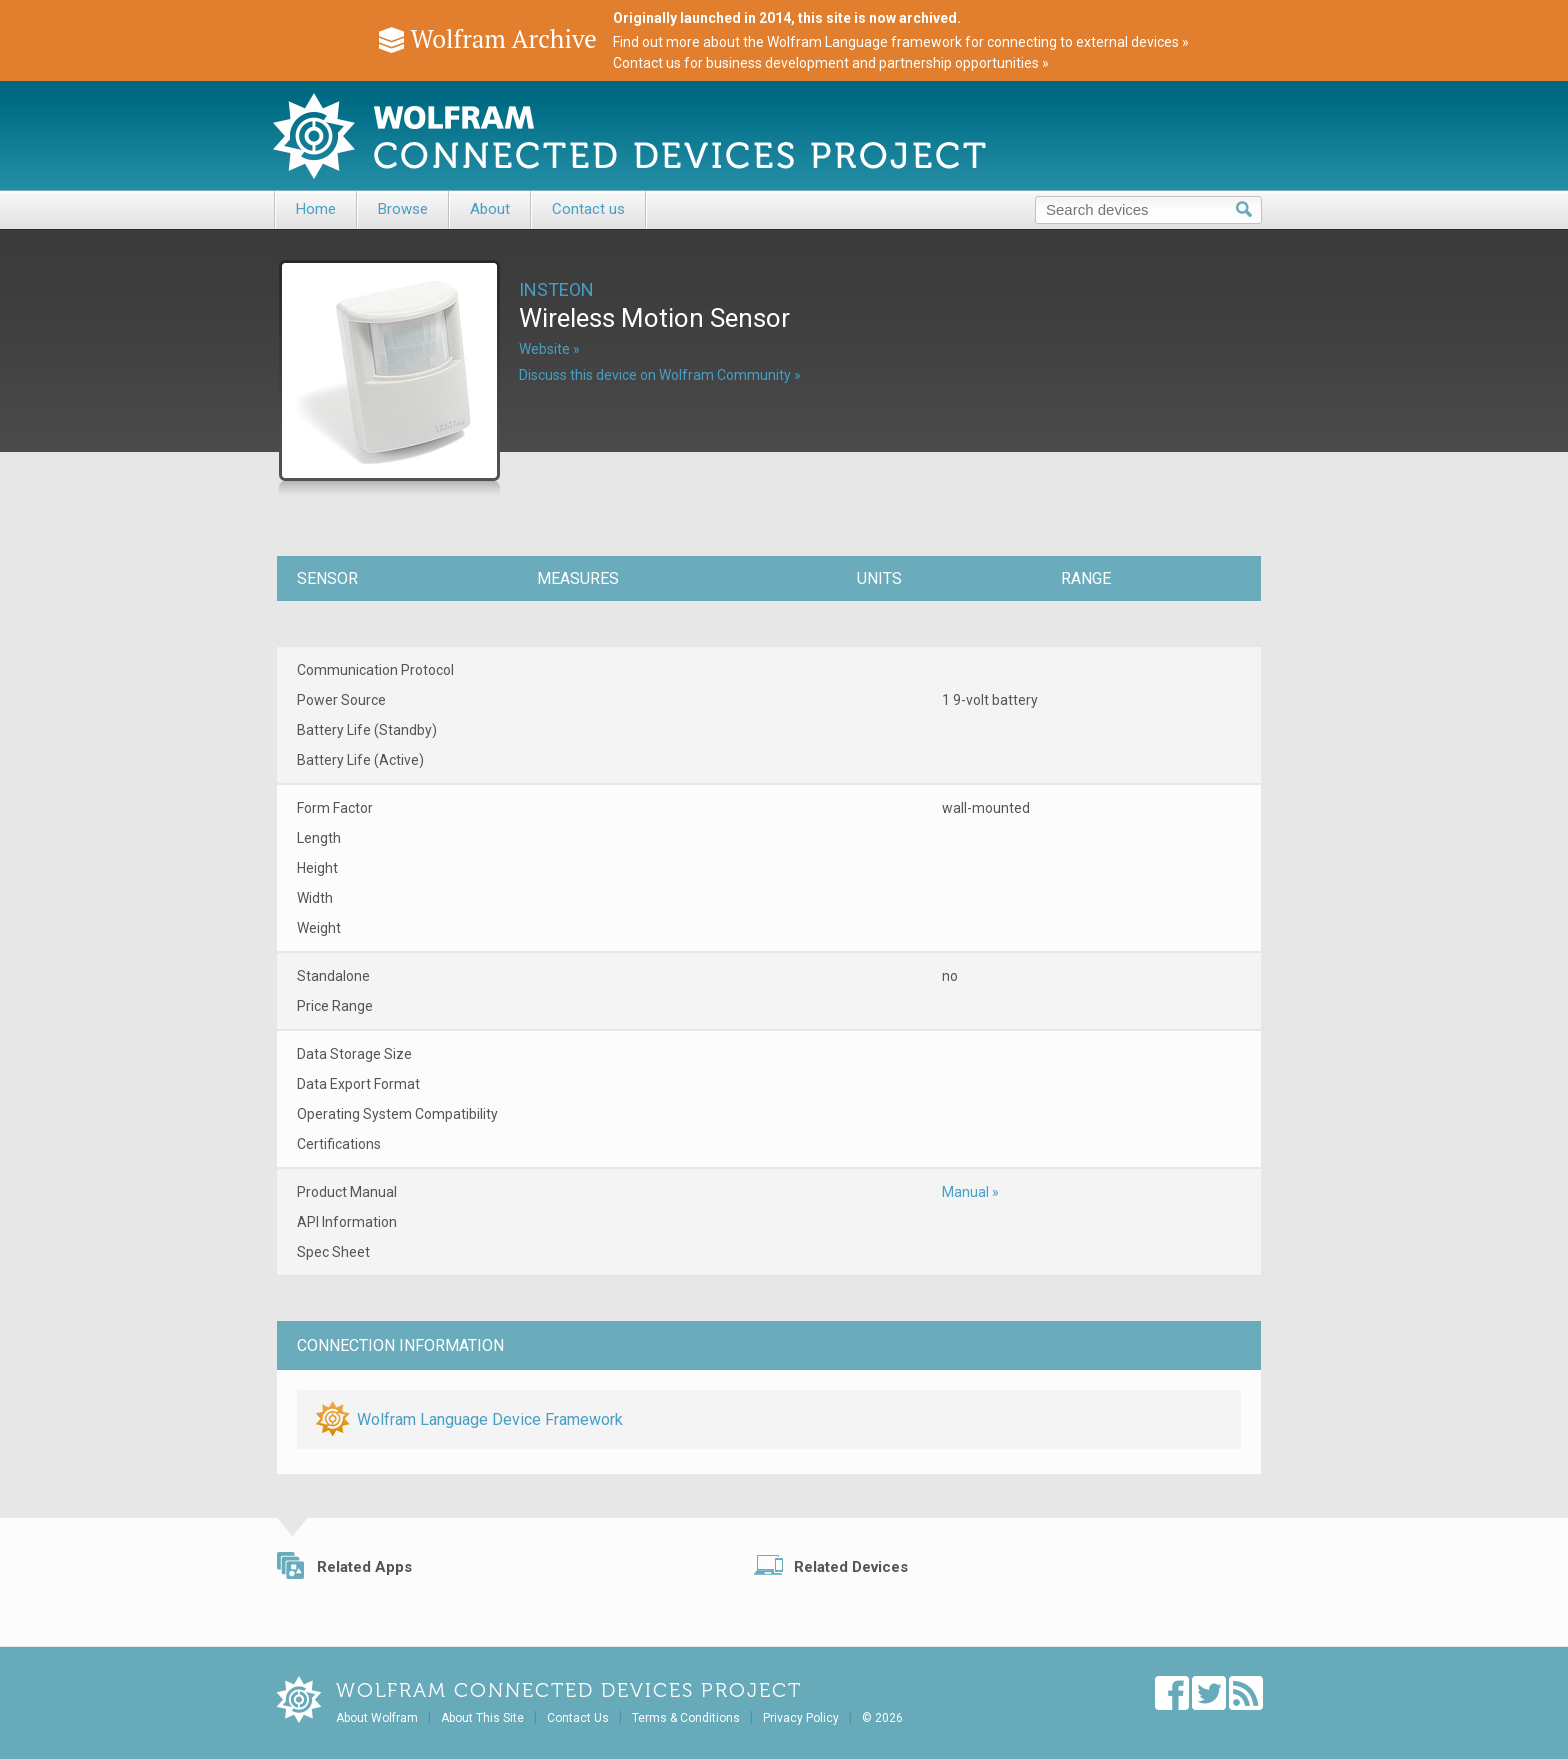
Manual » (970, 1192)
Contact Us (578, 1718)
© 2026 (882, 1718)
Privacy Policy (801, 1718)
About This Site (482, 1718)
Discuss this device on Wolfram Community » (660, 375)
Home (316, 209)
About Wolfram (377, 1718)
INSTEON (556, 289)
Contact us (588, 209)
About (490, 209)
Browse (403, 209)
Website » (549, 349)
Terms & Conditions (686, 1718)
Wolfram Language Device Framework (490, 1419)
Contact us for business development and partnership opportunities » (831, 63)
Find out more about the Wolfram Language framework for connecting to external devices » (901, 42)
